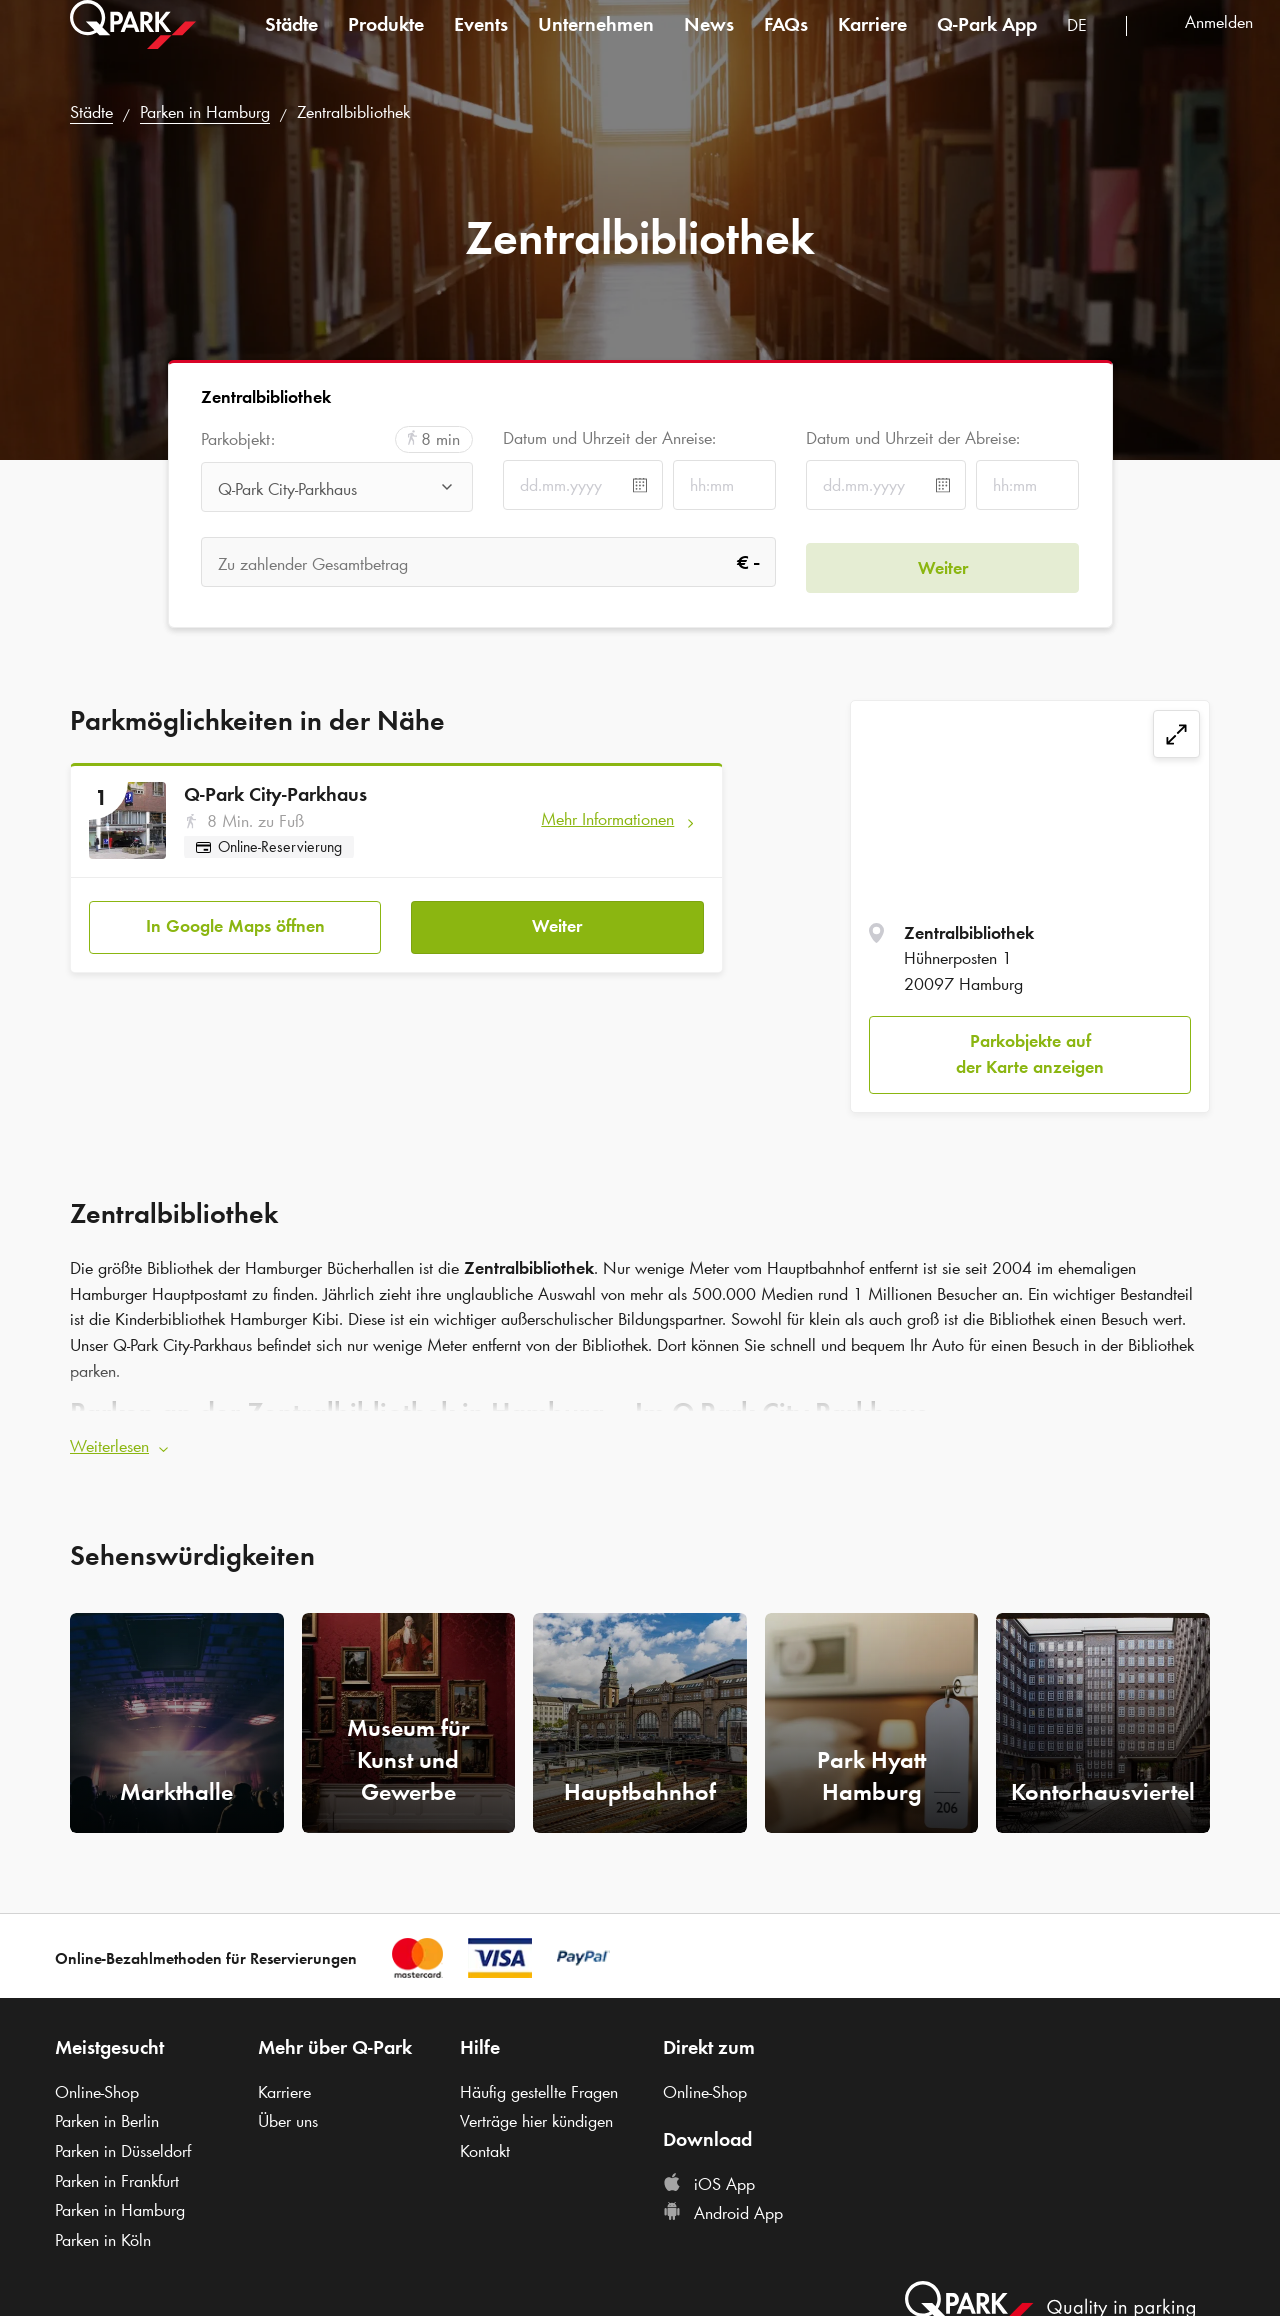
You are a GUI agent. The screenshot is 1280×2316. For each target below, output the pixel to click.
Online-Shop (97, 2087)
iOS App (709, 2179)
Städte (291, 44)
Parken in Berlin (107, 2116)
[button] (640, 1442)
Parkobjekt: (238, 439)
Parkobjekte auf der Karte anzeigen (1030, 1054)
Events (481, 44)
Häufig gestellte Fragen (539, 2087)
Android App (723, 2209)
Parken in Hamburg (205, 112)
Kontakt (485, 2146)
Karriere (872, 44)
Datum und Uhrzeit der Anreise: (609, 438)
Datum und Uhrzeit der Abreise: (913, 438)
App (987, 44)
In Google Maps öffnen (235, 921)
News (709, 44)
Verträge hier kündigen (536, 2116)
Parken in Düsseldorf (123, 2146)
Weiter (557, 921)
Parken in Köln (103, 2235)
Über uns (288, 2116)
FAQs (786, 44)
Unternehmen (596, 44)
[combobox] (1089, 47)
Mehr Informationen (607, 819)
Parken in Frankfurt (117, 2176)
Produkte (386, 44)
